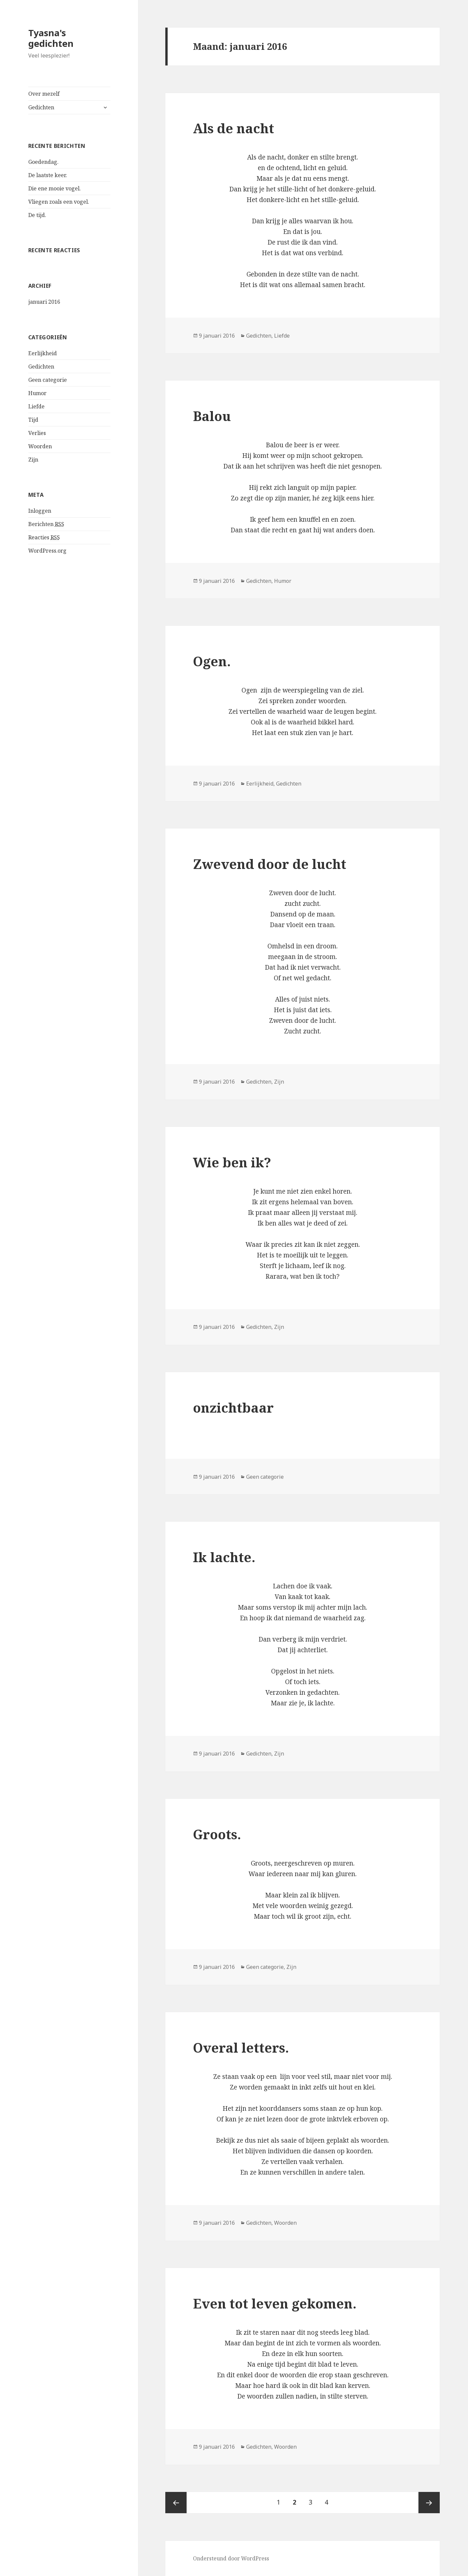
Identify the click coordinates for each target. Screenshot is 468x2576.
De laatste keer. (47, 175)
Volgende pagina (429, 2502)
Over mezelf (44, 93)
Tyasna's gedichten (51, 38)
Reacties (44, 537)
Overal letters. (241, 2047)
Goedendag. (43, 161)
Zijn (33, 459)
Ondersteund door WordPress (231, 2558)
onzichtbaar (233, 1407)
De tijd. (37, 215)
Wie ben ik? (232, 1162)
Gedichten (41, 107)
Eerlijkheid (42, 353)
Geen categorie (47, 379)
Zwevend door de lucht (269, 864)
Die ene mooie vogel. (54, 188)
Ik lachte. (224, 1557)
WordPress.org (47, 550)
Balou (212, 416)
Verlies (37, 433)
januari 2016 (44, 301)
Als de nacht (233, 128)
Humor (37, 393)
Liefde (36, 406)
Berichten (46, 524)
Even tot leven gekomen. (275, 2303)
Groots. (217, 1834)
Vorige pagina (176, 2502)
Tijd (33, 419)
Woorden (40, 446)
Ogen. (212, 661)
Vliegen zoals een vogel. (58, 201)
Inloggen (39, 510)
